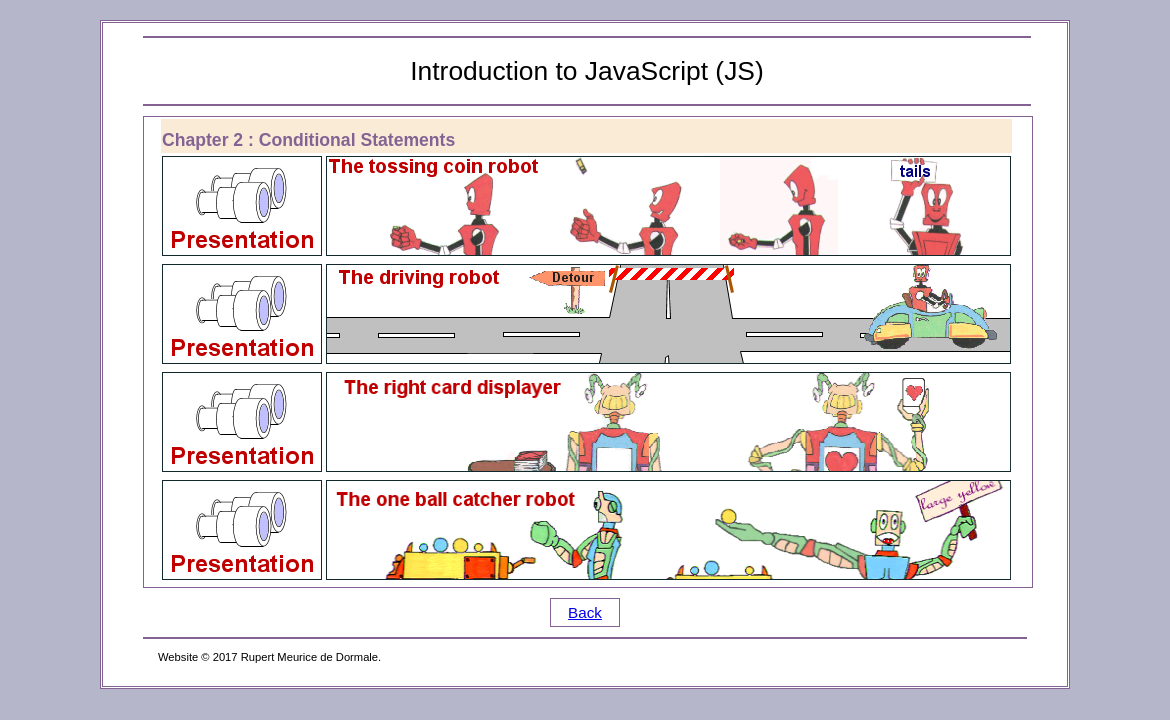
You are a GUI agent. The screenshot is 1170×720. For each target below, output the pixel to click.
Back (585, 612)
